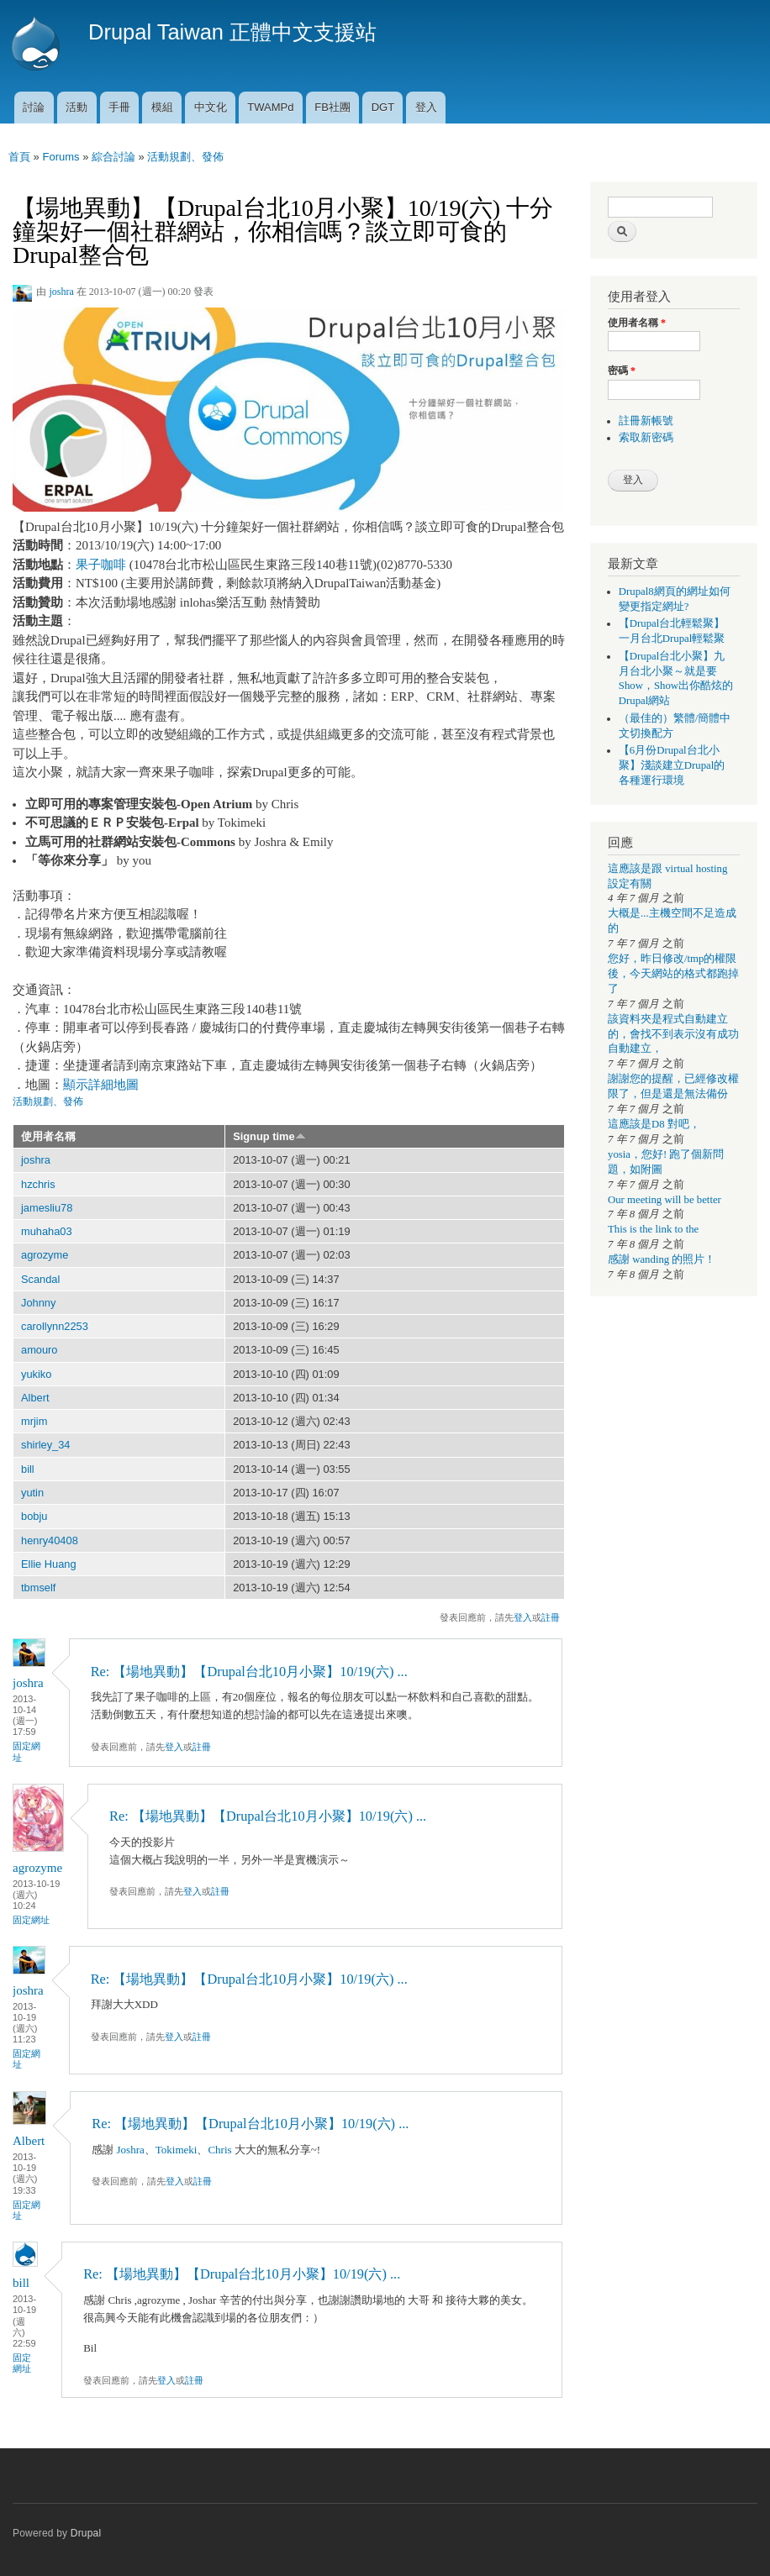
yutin (32, 1492)
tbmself (38, 1587)
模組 (162, 107)
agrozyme (44, 1255)
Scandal (40, 1279)
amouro (39, 1349)
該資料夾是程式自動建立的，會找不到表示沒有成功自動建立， (673, 1034)
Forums (60, 156)
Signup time (269, 1136)
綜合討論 (113, 156)
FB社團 (332, 107)
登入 (426, 107)
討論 (34, 107)
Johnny (38, 1302)
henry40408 (49, 1540)
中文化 (210, 107)
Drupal (86, 2533)
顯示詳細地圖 (101, 1084)
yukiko (36, 1374)
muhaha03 (46, 1231)
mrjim (34, 1421)
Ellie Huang (48, 1564)
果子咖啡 (101, 564)
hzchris (38, 1184)
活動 (76, 107)
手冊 (119, 107)
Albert (35, 1397)
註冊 (550, 1617)
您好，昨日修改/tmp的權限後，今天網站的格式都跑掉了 (673, 974)
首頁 (19, 156)
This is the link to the (653, 1229)
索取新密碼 (646, 438)
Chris (219, 2149)
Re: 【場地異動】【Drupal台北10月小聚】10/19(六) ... (249, 1672)
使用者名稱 (48, 1136)
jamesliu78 (46, 1207)
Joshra (131, 2149)
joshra (61, 291)
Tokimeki (177, 2149)
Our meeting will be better (664, 1200)
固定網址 (26, 1751)
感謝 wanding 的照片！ (661, 1259)
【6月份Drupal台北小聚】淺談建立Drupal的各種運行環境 (672, 765)
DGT (383, 107)
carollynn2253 (54, 1326)
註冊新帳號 (646, 421)
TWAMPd (270, 107)
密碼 (622, 370)
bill (27, 1469)
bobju (34, 1516)
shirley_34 (45, 1444)
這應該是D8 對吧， (654, 1124)
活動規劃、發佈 (185, 156)
